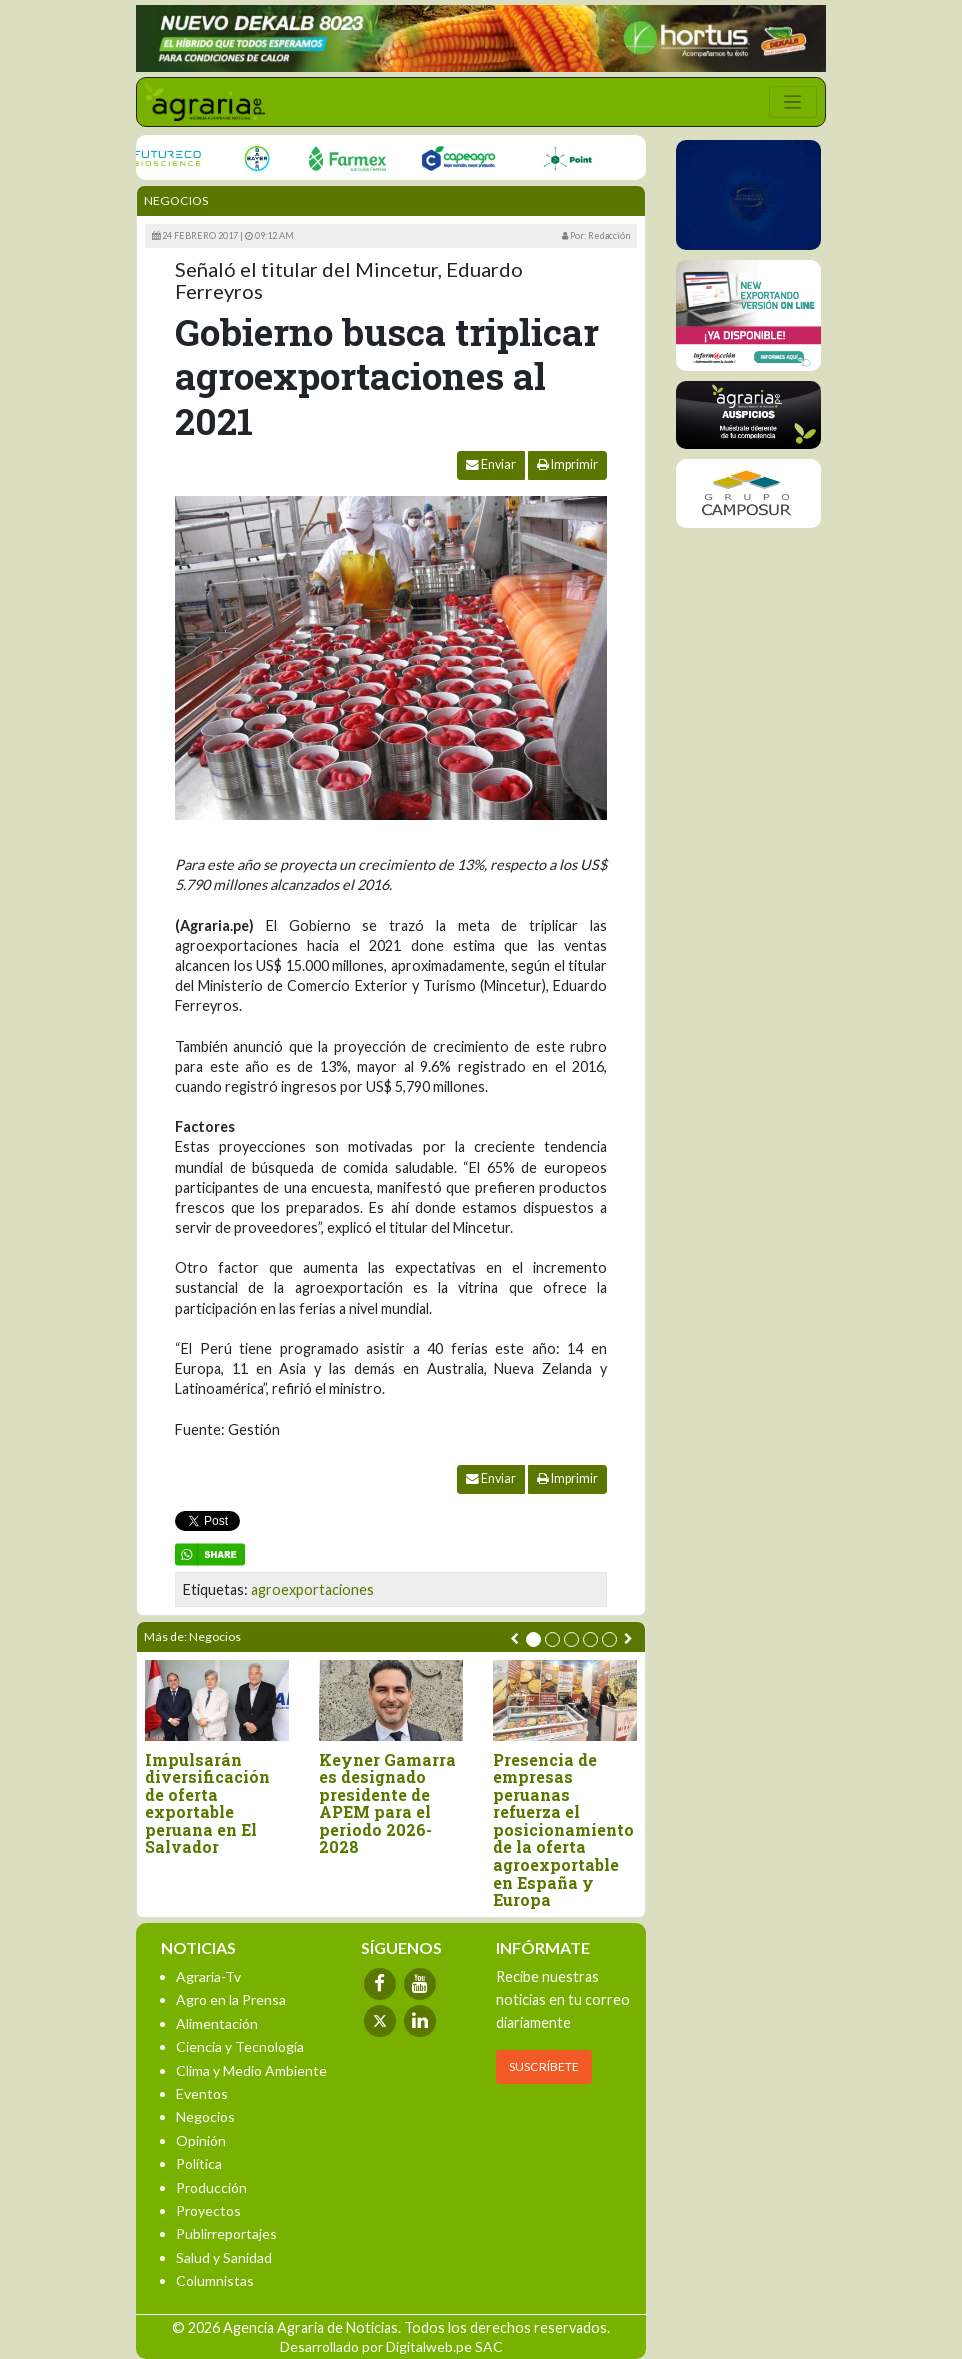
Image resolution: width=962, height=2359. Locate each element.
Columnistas (215, 2280)
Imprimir (567, 464)
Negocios (176, 200)
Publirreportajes (226, 2233)
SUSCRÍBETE (544, 2066)
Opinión (201, 2140)
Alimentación (217, 2023)
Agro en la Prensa (231, 1999)
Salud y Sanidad (224, 2257)
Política (199, 2163)
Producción (211, 2187)
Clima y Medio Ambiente (251, 2070)
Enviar (491, 464)
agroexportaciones (312, 1589)
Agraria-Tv (208, 1976)
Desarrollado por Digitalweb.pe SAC (391, 2346)
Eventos (202, 2093)
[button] (533, 1639)
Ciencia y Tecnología (240, 2046)
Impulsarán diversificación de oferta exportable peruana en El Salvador (207, 1804)
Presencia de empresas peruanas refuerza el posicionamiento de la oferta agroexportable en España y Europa (563, 1830)
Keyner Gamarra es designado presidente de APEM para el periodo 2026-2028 (387, 1804)
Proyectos (208, 2210)
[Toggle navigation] (793, 102)
